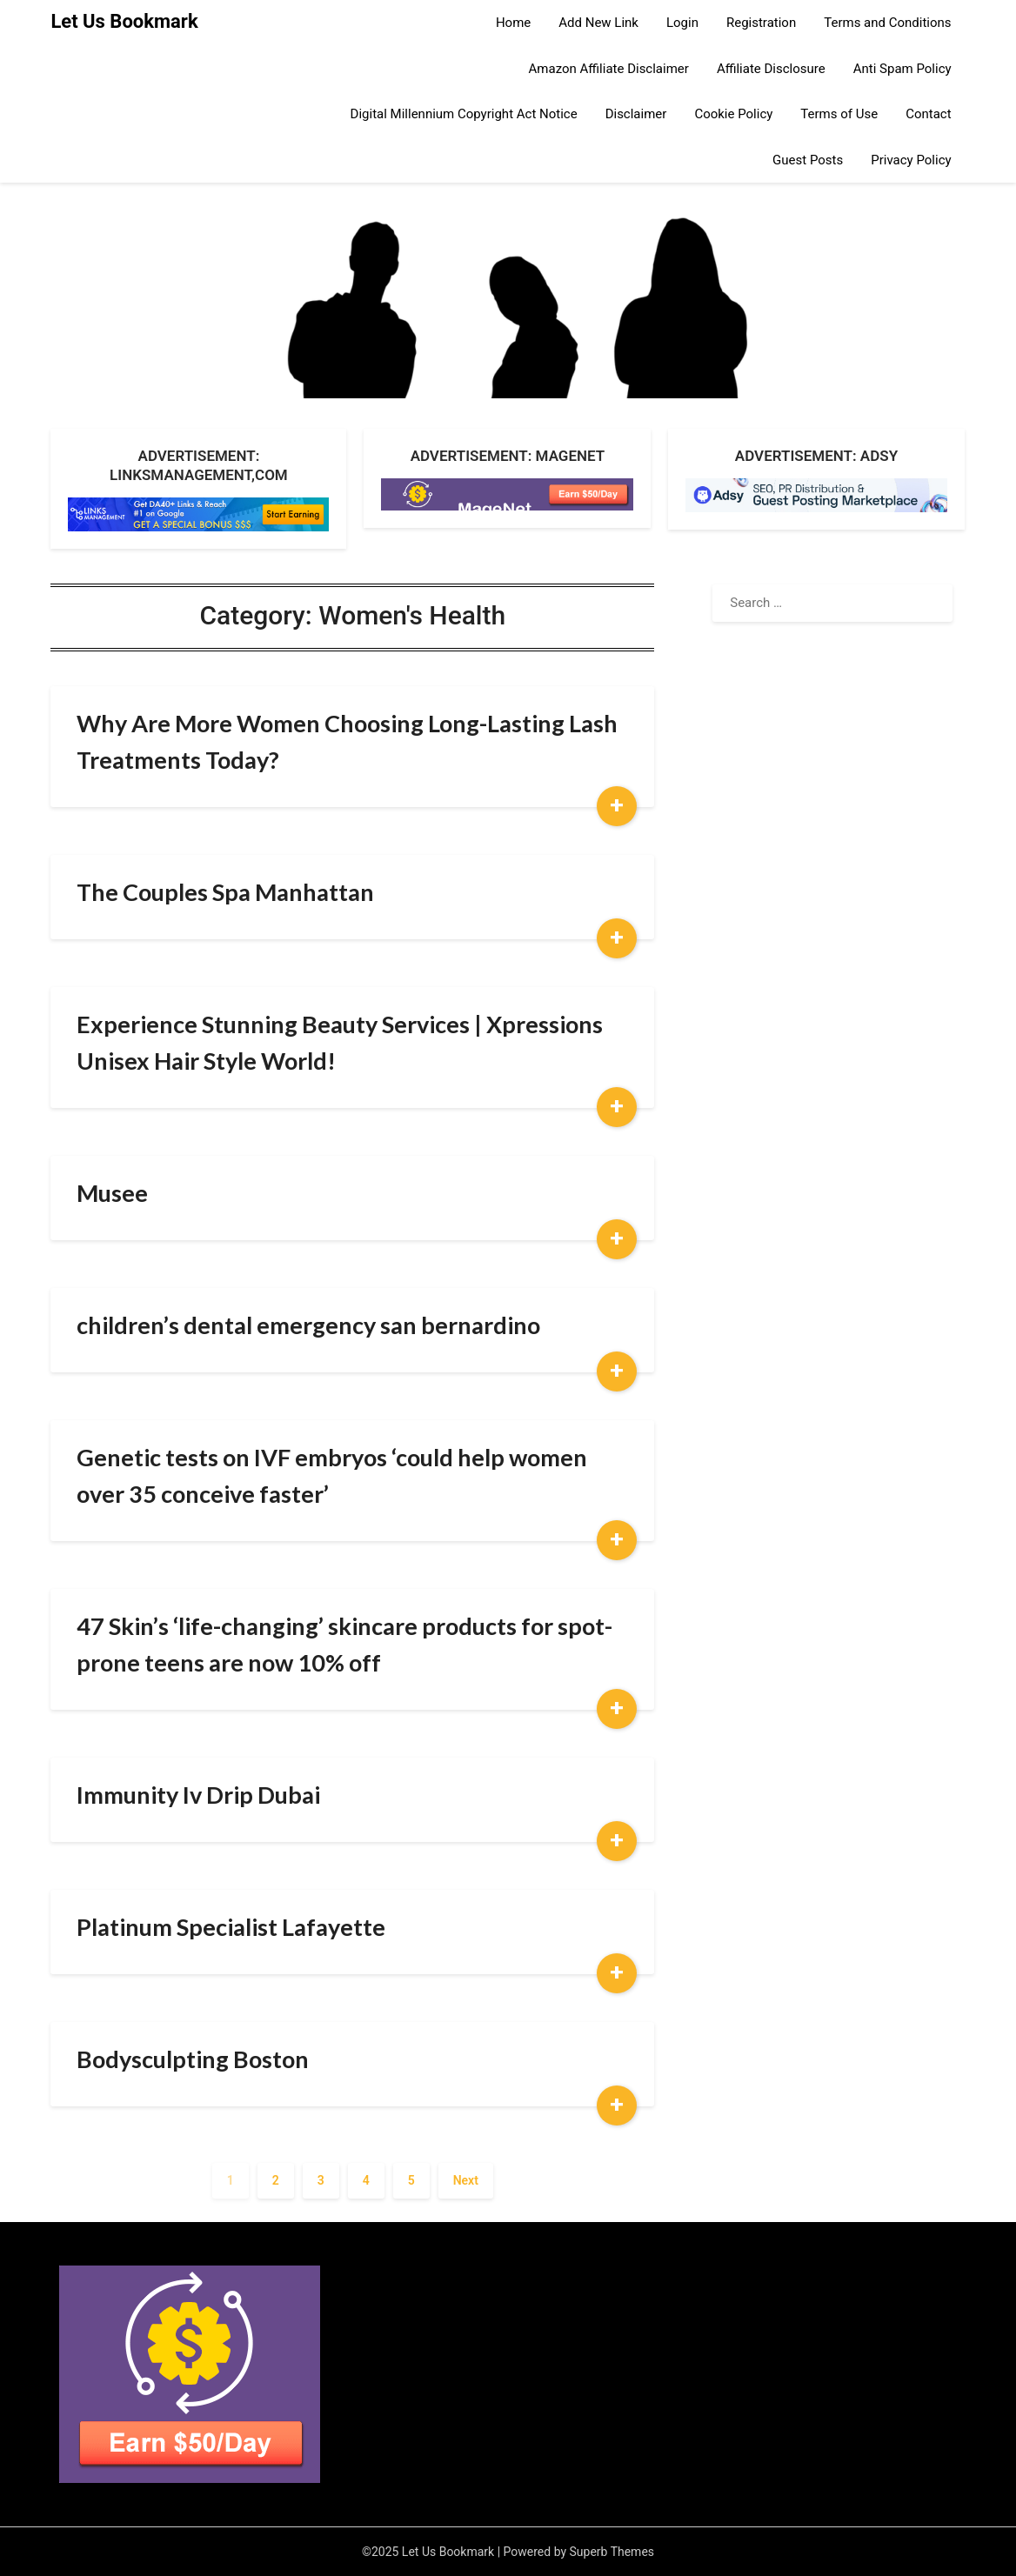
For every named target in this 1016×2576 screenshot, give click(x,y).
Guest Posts (807, 160)
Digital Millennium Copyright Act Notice (464, 114)
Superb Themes (612, 2552)
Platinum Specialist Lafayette (231, 1926)
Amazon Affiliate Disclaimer (609, 69)
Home (513, 22)
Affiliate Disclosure (771, 69)
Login (682, 22)
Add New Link (598, 22)
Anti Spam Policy (902, 69)
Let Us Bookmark (123, 21)
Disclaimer (636, 114)
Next (465, 2180)
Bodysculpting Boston (193, 2059)
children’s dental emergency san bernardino (308, 1325)
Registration (761, 22)
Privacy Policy (911, 160)
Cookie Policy (733, 114)
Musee (112, 1192)
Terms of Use (839, 114)
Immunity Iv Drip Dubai (198, 1794)
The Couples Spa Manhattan (225, 892)
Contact (928, 114)
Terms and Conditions (887, 22)
